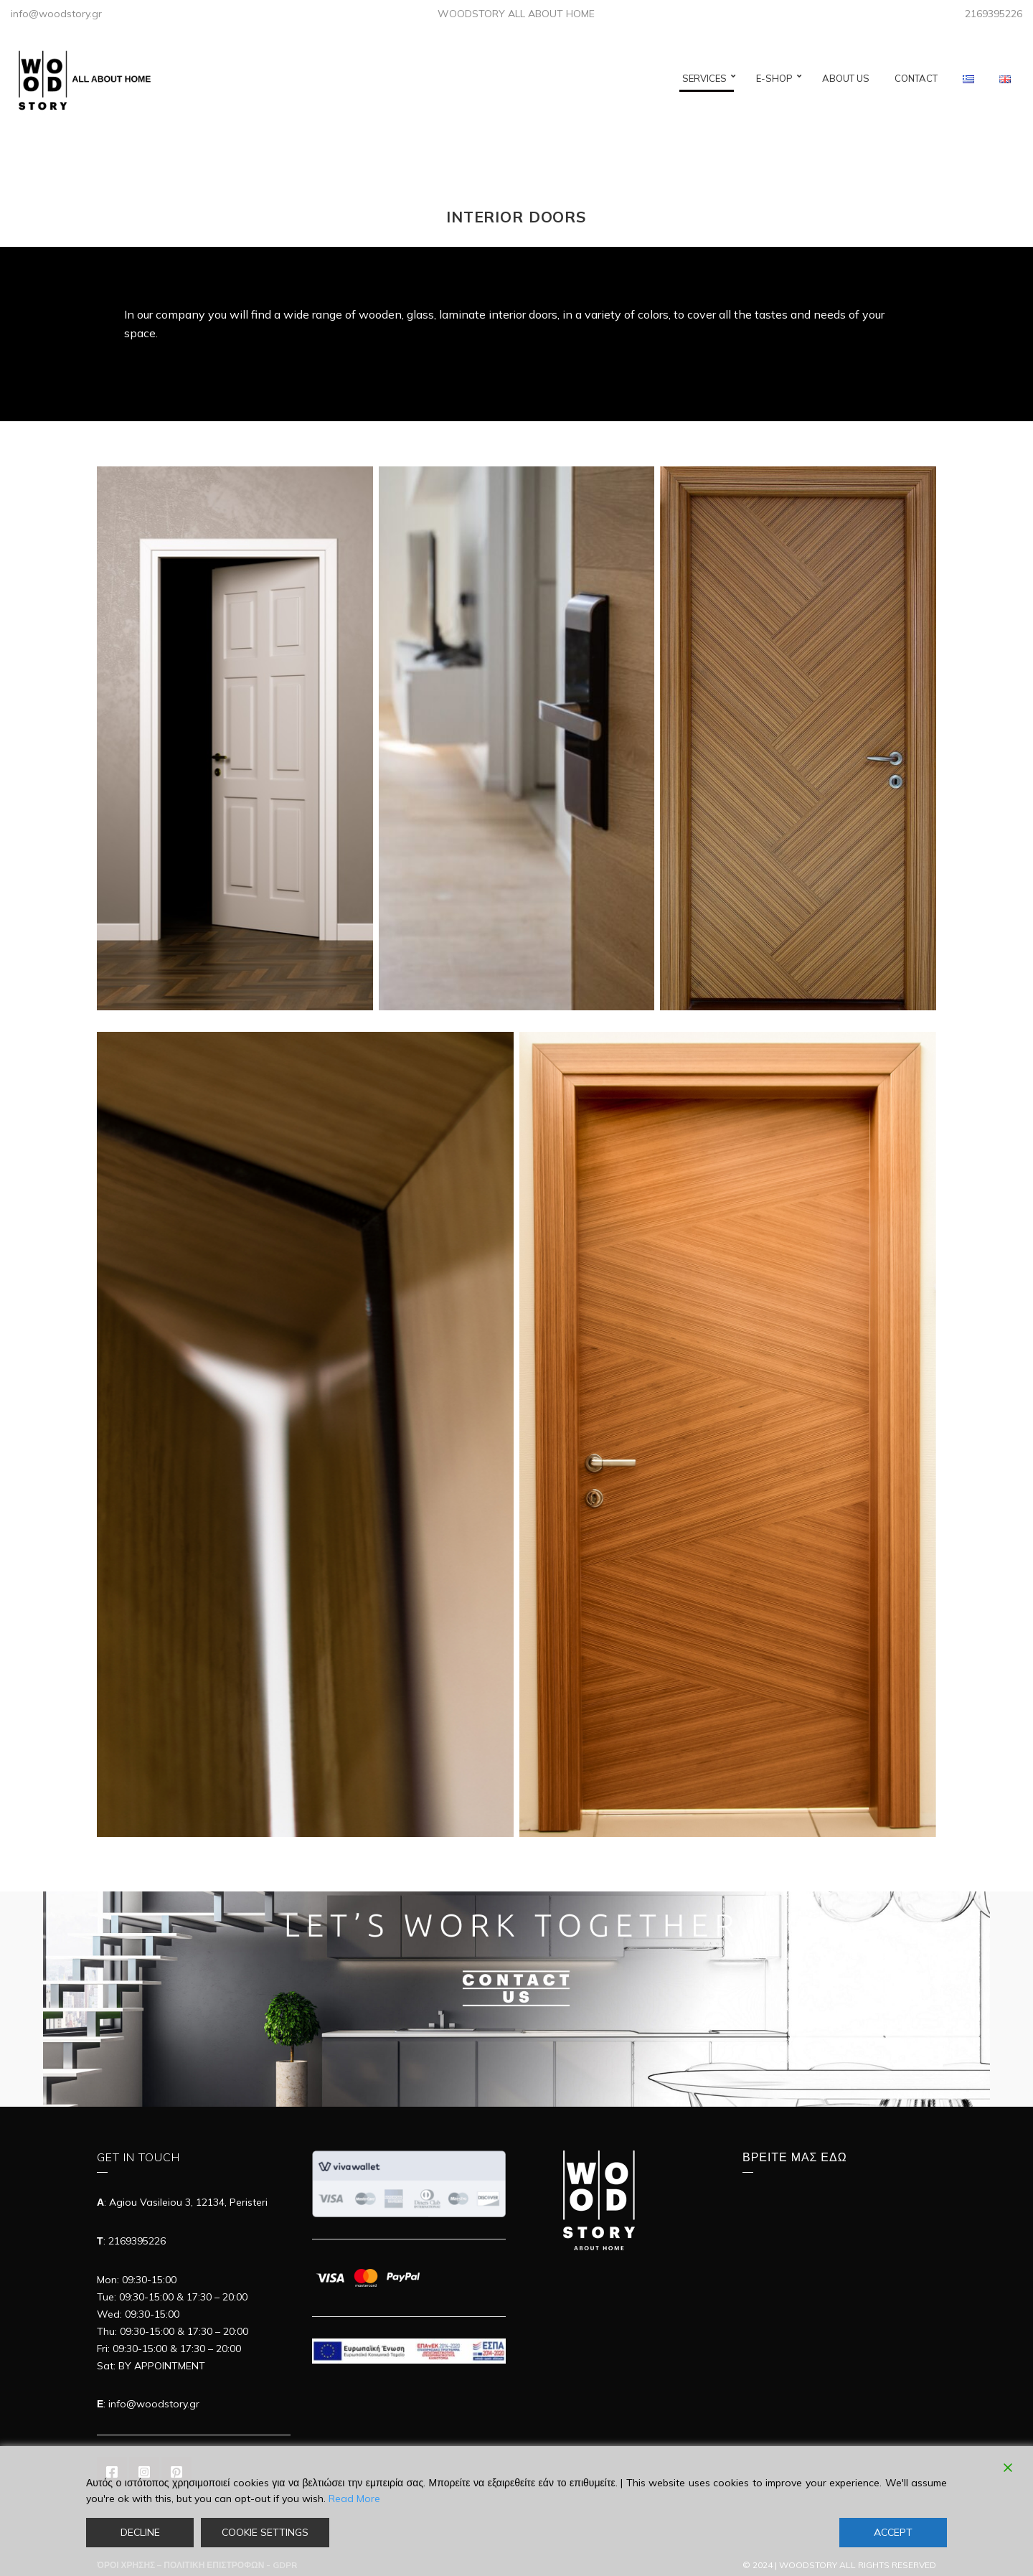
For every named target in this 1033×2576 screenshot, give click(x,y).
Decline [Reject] (140, 2532)
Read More (354, 2498)
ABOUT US (845, 78)
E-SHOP (774, 78)
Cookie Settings (265, 2532)
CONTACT (916, 78)
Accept (893, 2532)
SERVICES (704, 78)
